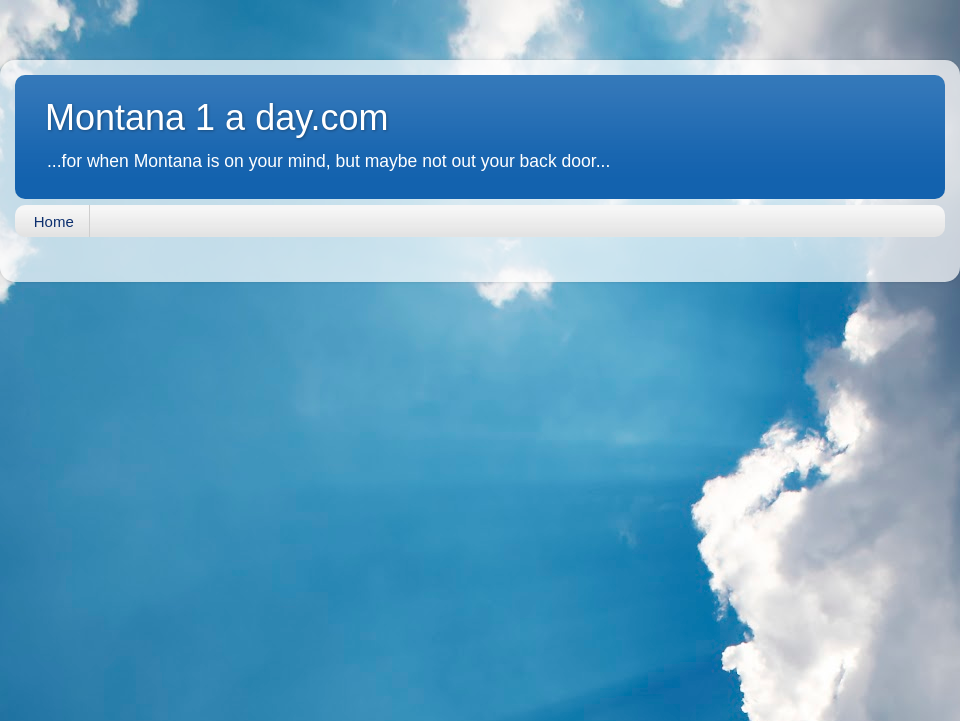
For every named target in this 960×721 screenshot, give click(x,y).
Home (54, 221)
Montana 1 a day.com (217, 117)
